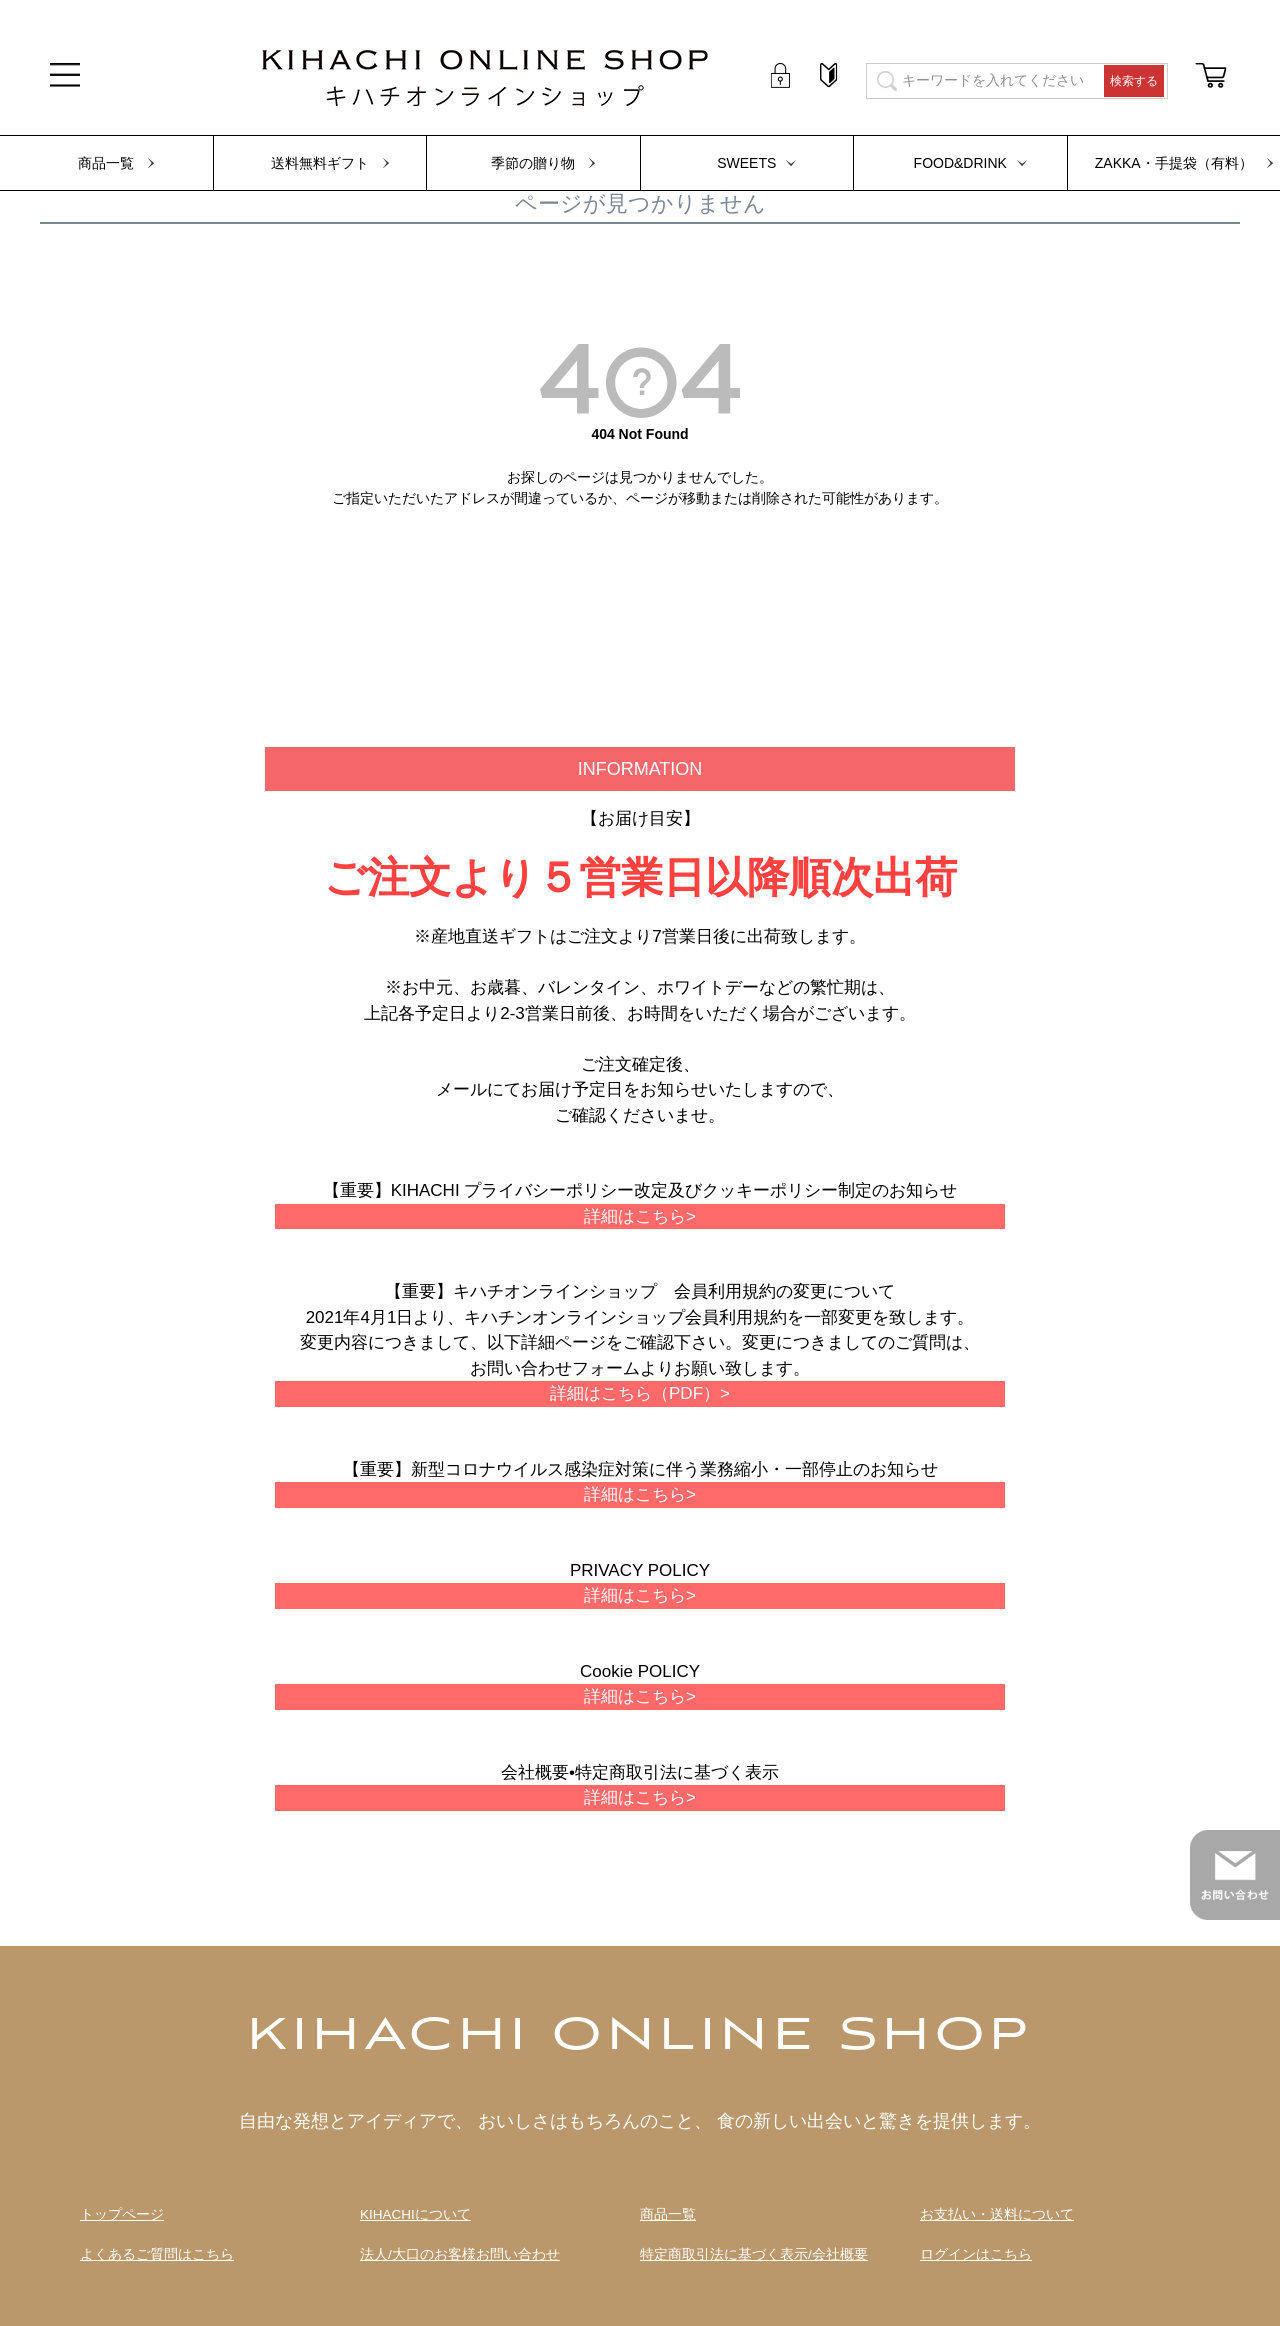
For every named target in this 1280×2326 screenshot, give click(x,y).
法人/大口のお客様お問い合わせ (460, 2254)
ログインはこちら (976, 2254)
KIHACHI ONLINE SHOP (640, 2037)
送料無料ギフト (320, 163)
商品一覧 (106, 163)
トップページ (122, 2214)
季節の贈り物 (533, 163)
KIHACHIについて (415, 2214)
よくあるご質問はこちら (157, 2254)
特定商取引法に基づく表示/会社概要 (754, 2254)
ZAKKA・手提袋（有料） (1174, 163)
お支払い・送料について (997, 2214)
